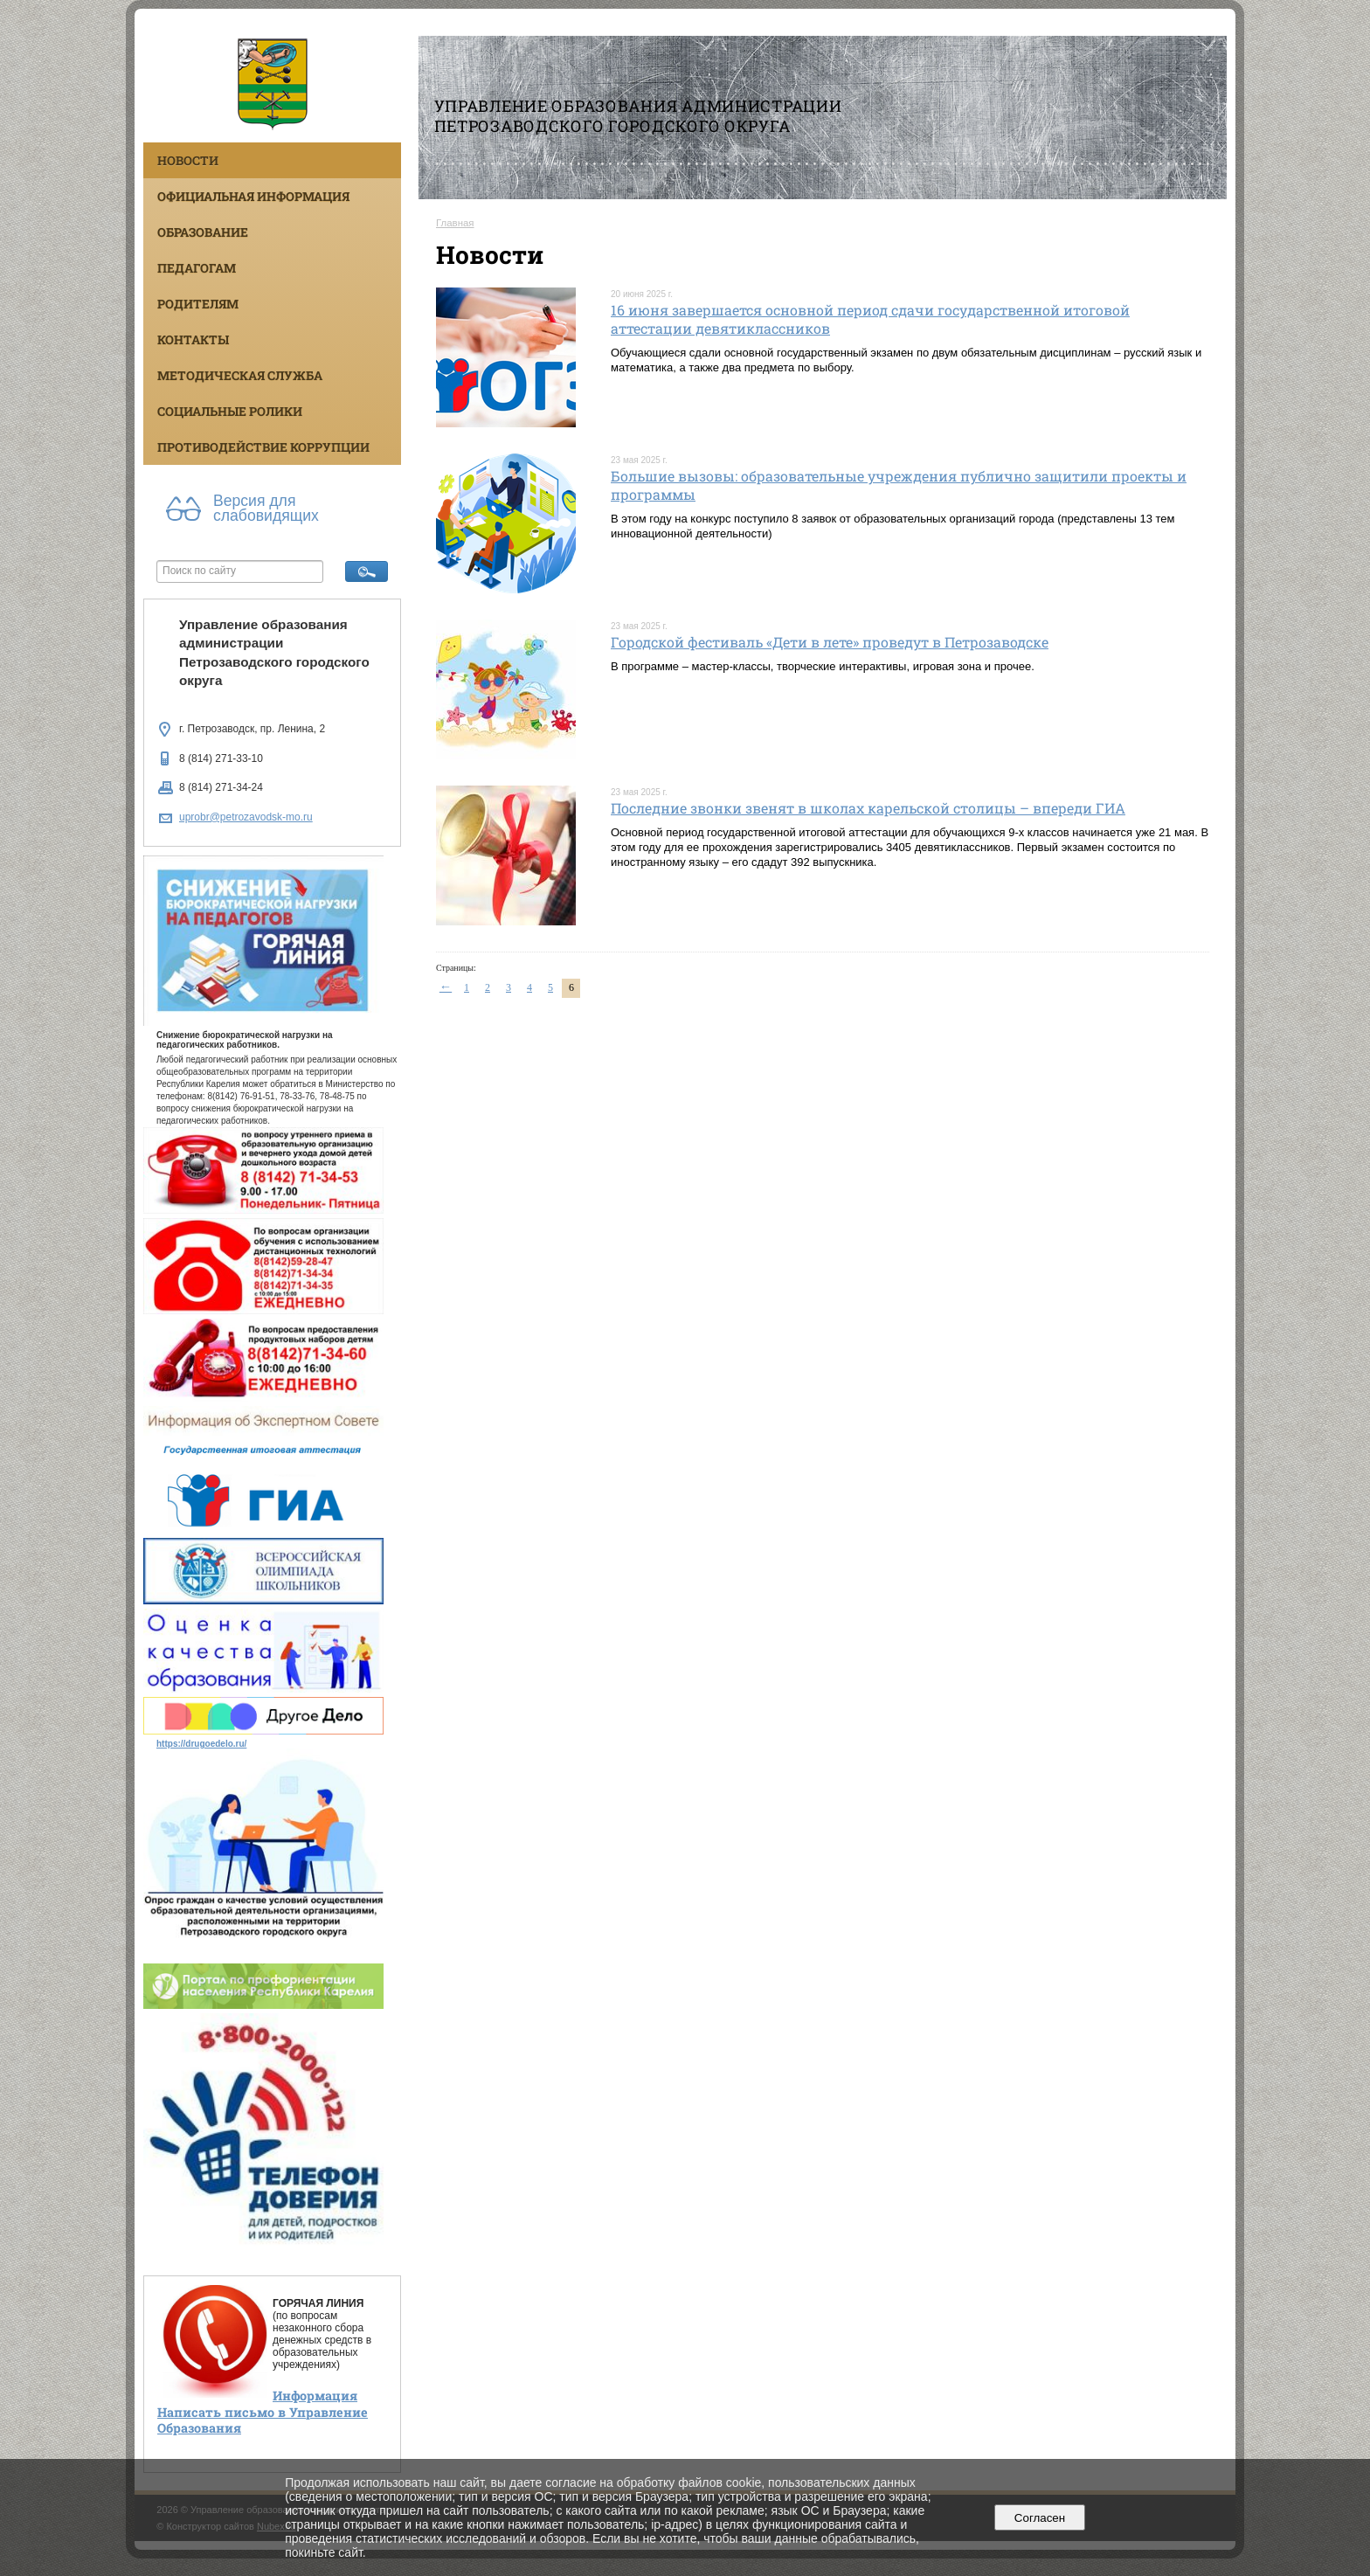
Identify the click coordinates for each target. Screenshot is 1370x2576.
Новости (187, 160)
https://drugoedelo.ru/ (201, 1743)
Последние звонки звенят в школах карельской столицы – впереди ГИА (868, 808)
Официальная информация (253, 196)
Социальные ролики (229, 411)
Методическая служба (239, 375)
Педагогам (196, 268)
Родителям (198, 303)
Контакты (193, 339)
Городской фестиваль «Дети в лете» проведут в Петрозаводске (829, 642)
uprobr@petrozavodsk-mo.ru (246, 817)
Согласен (1039, 2517)
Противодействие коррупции (263, 447)
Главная (455, 223)
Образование (202, 232)
